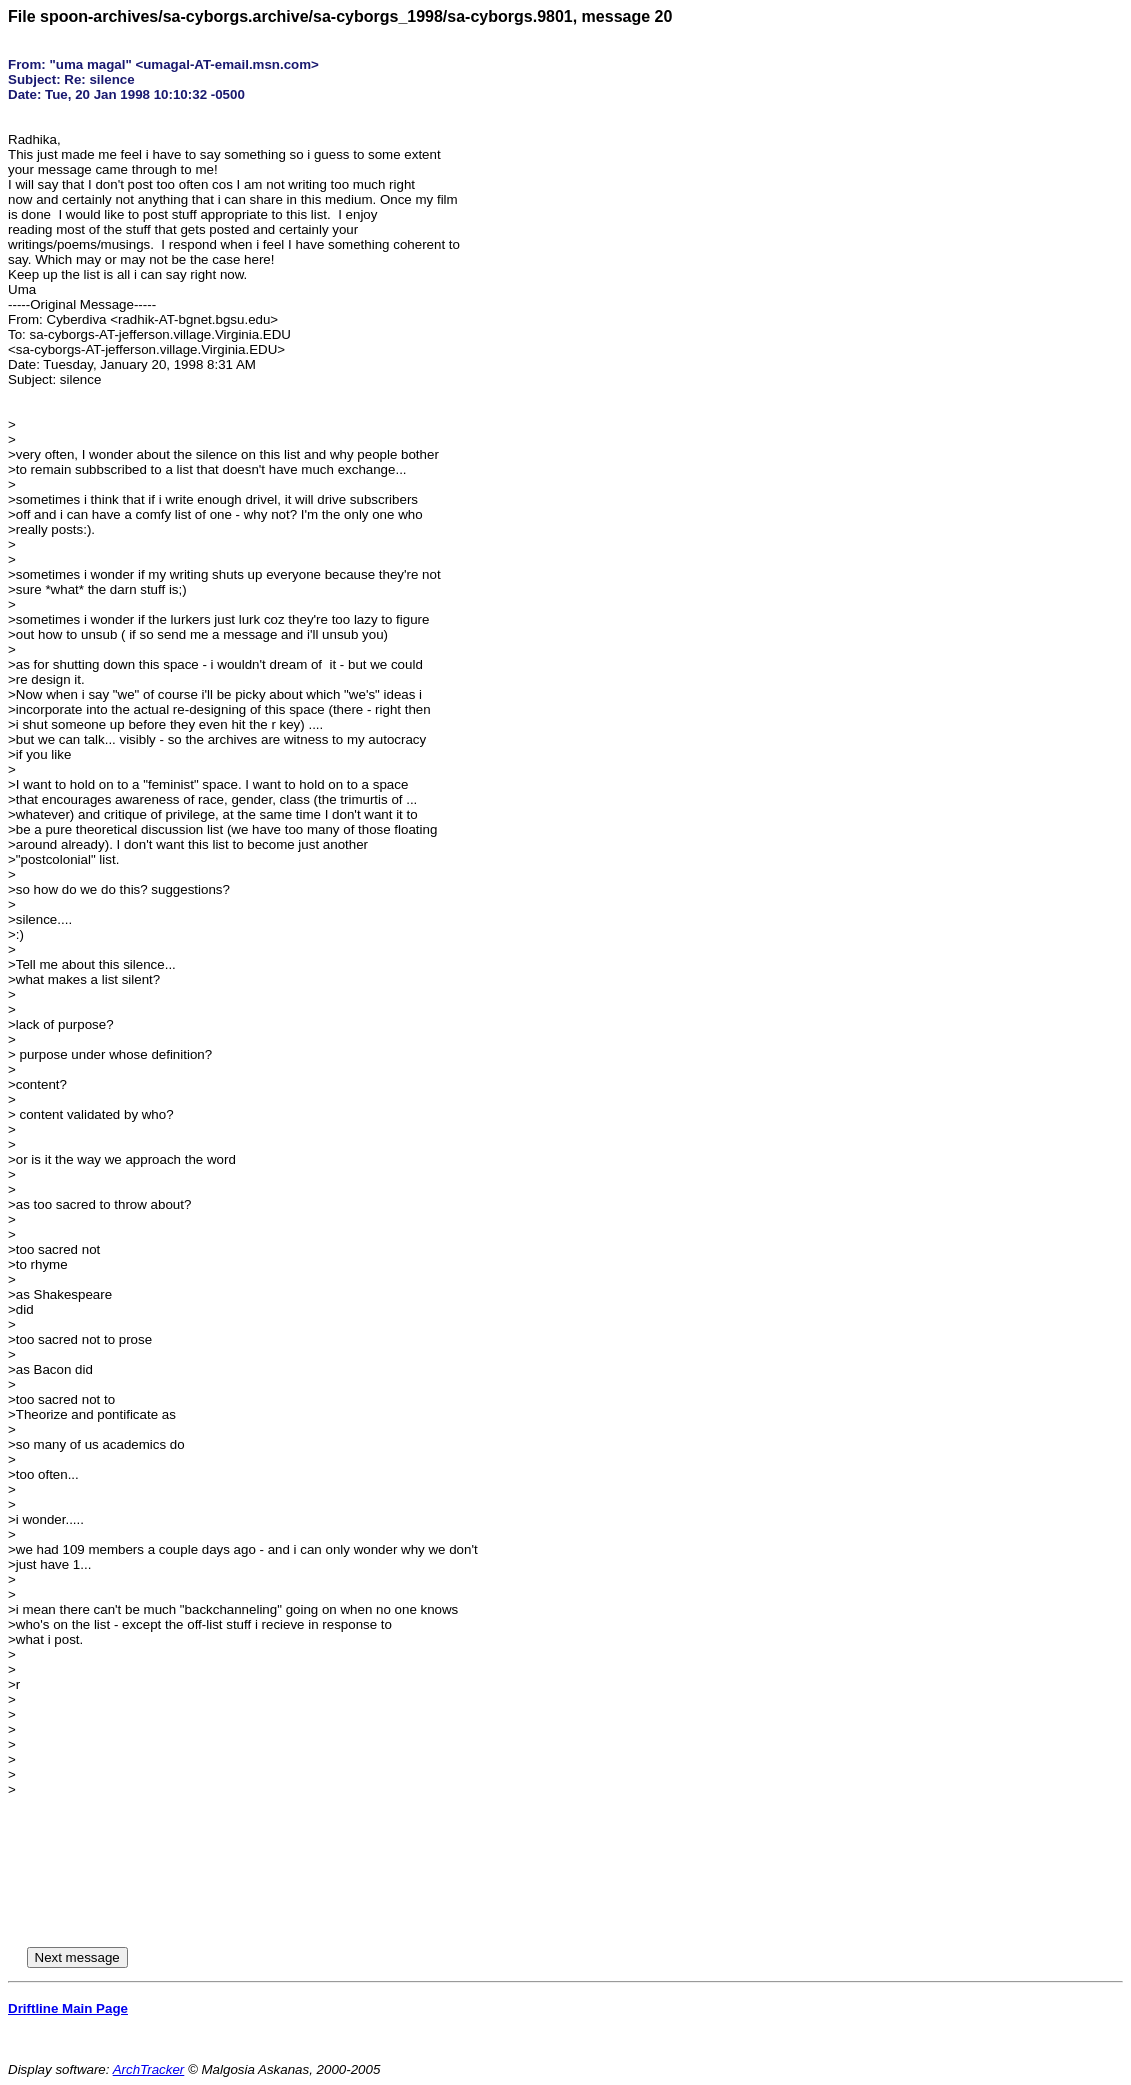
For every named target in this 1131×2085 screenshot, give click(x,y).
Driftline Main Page (68, 2008)
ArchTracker (149, 2069)
